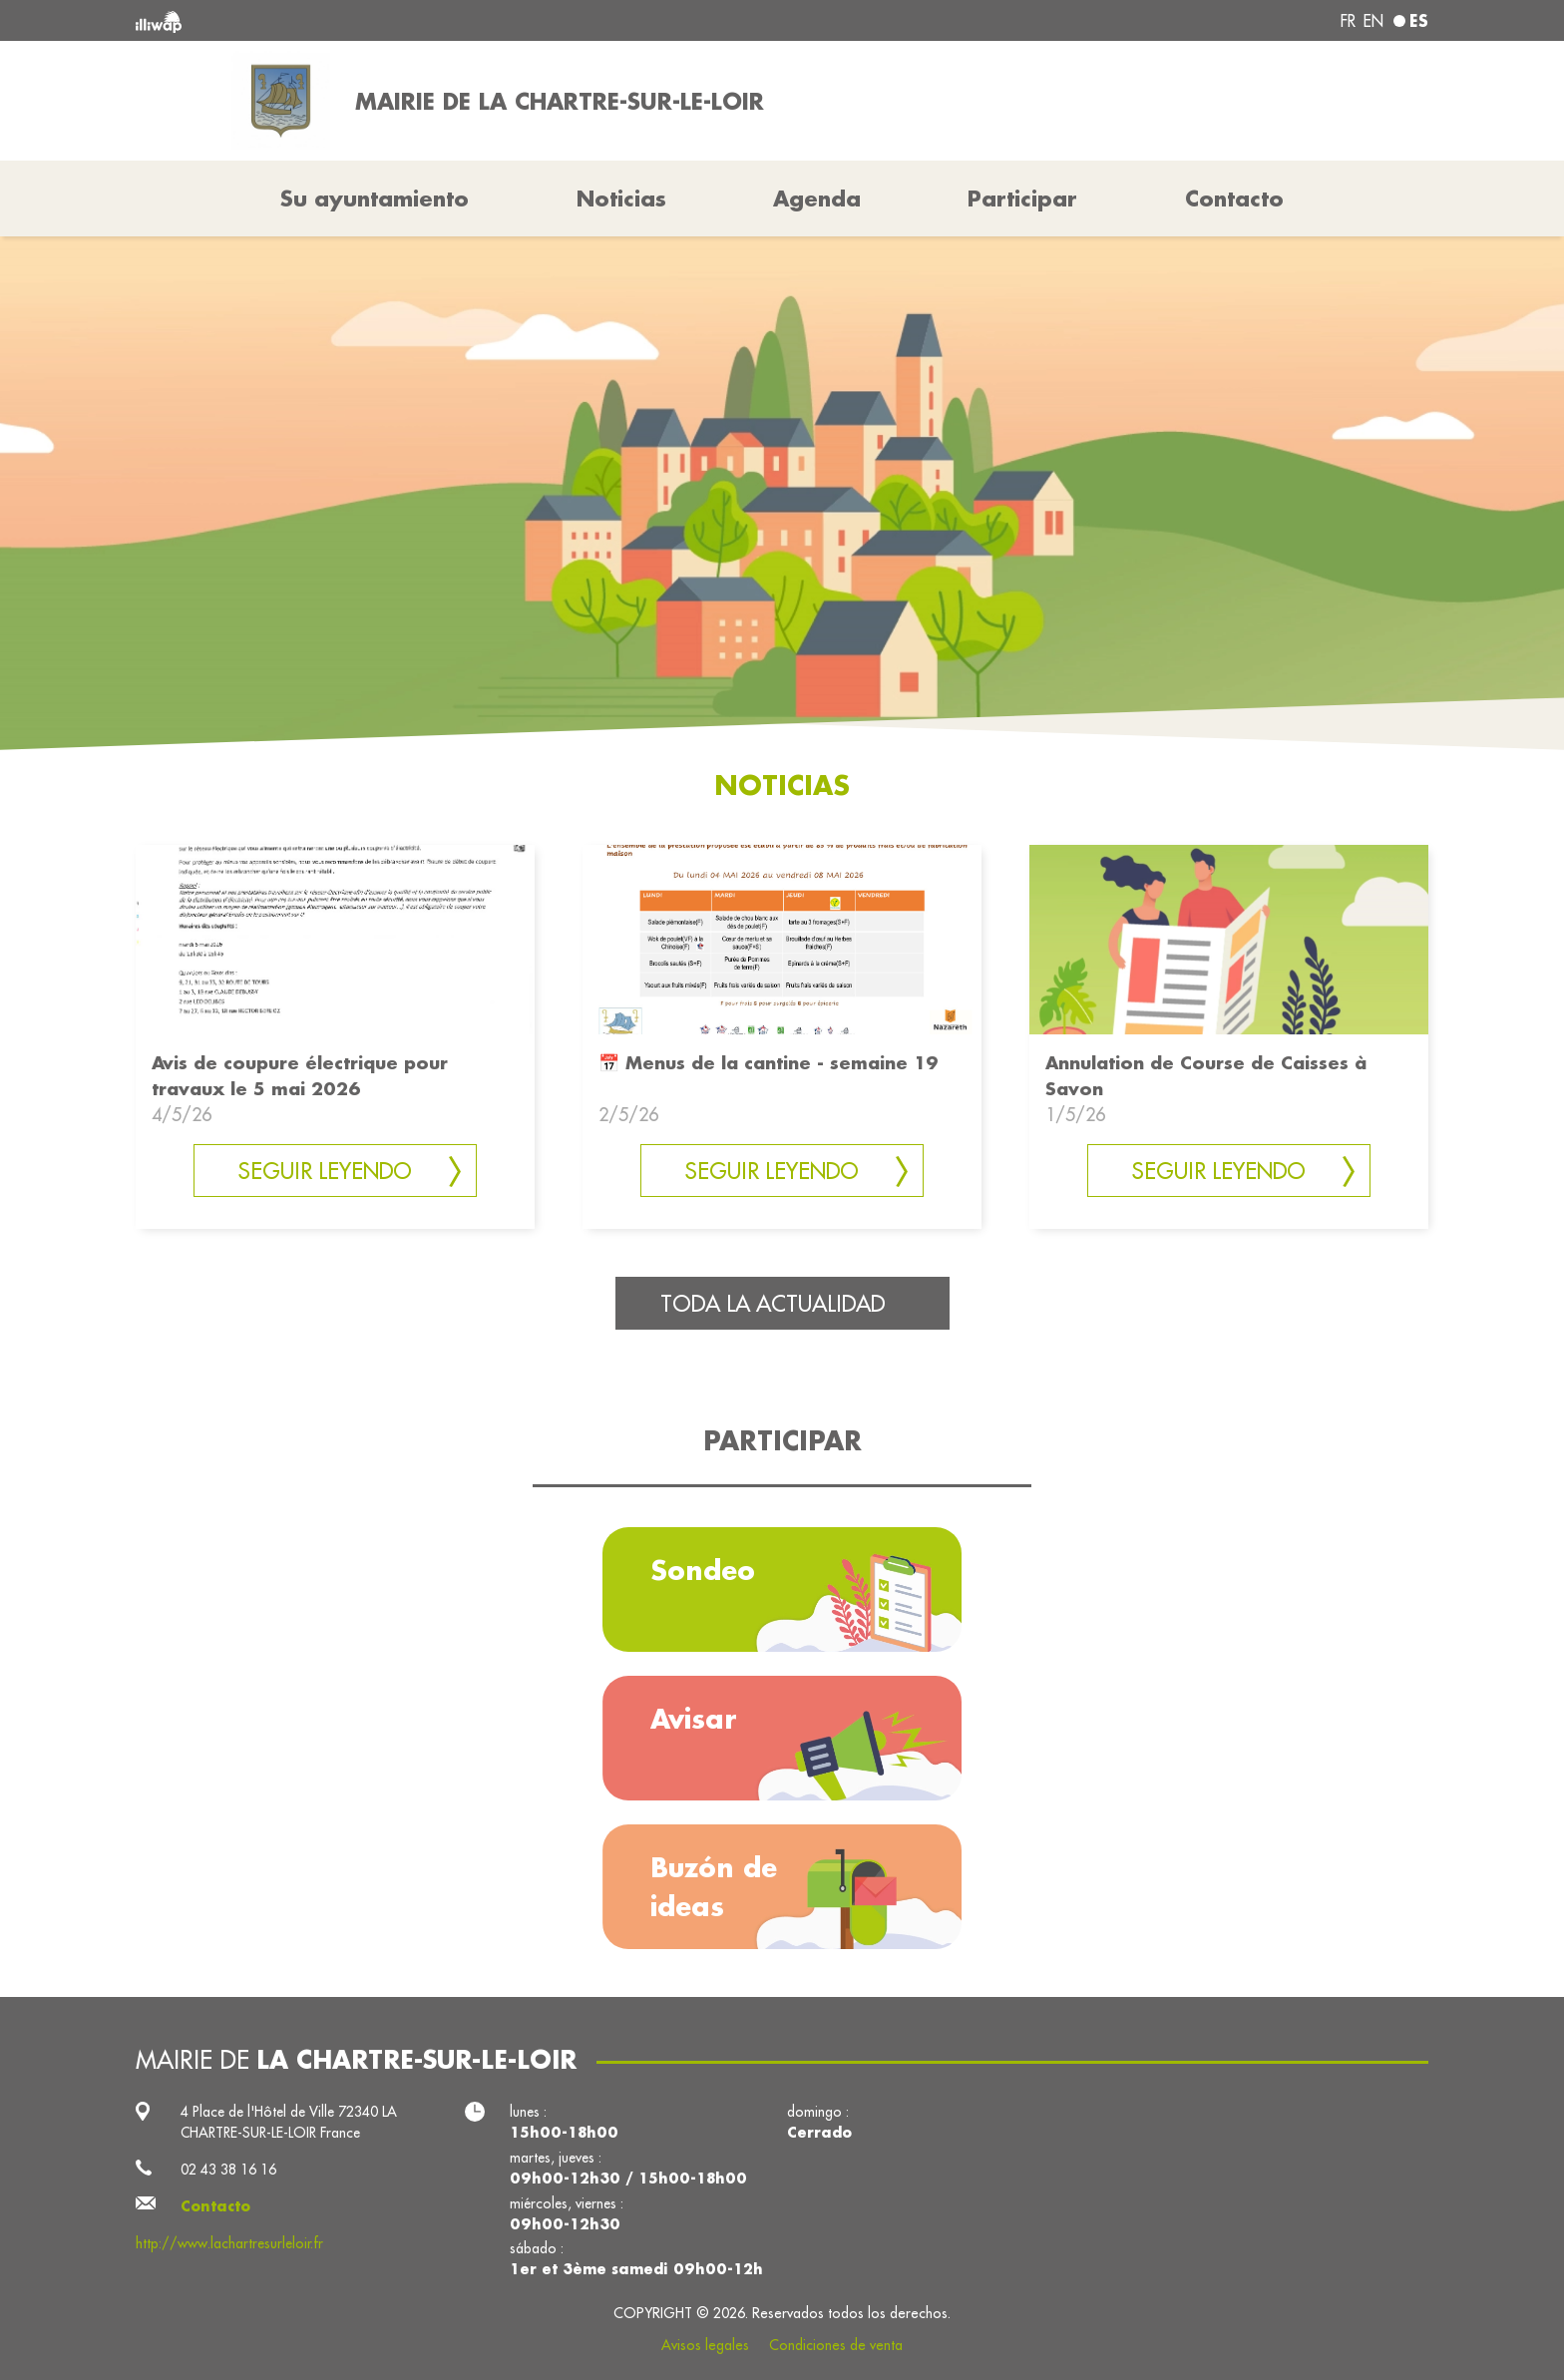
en (1373, 21)
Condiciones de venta (836, 2345)
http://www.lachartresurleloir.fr (229, 2243)
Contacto (1234, 198)
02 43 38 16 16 (228, 2170)
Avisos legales (705, 2345)
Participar (1022, 198)
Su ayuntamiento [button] (374, 198)
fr (1348, 21)
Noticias (621, 198)
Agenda (817, 198)
